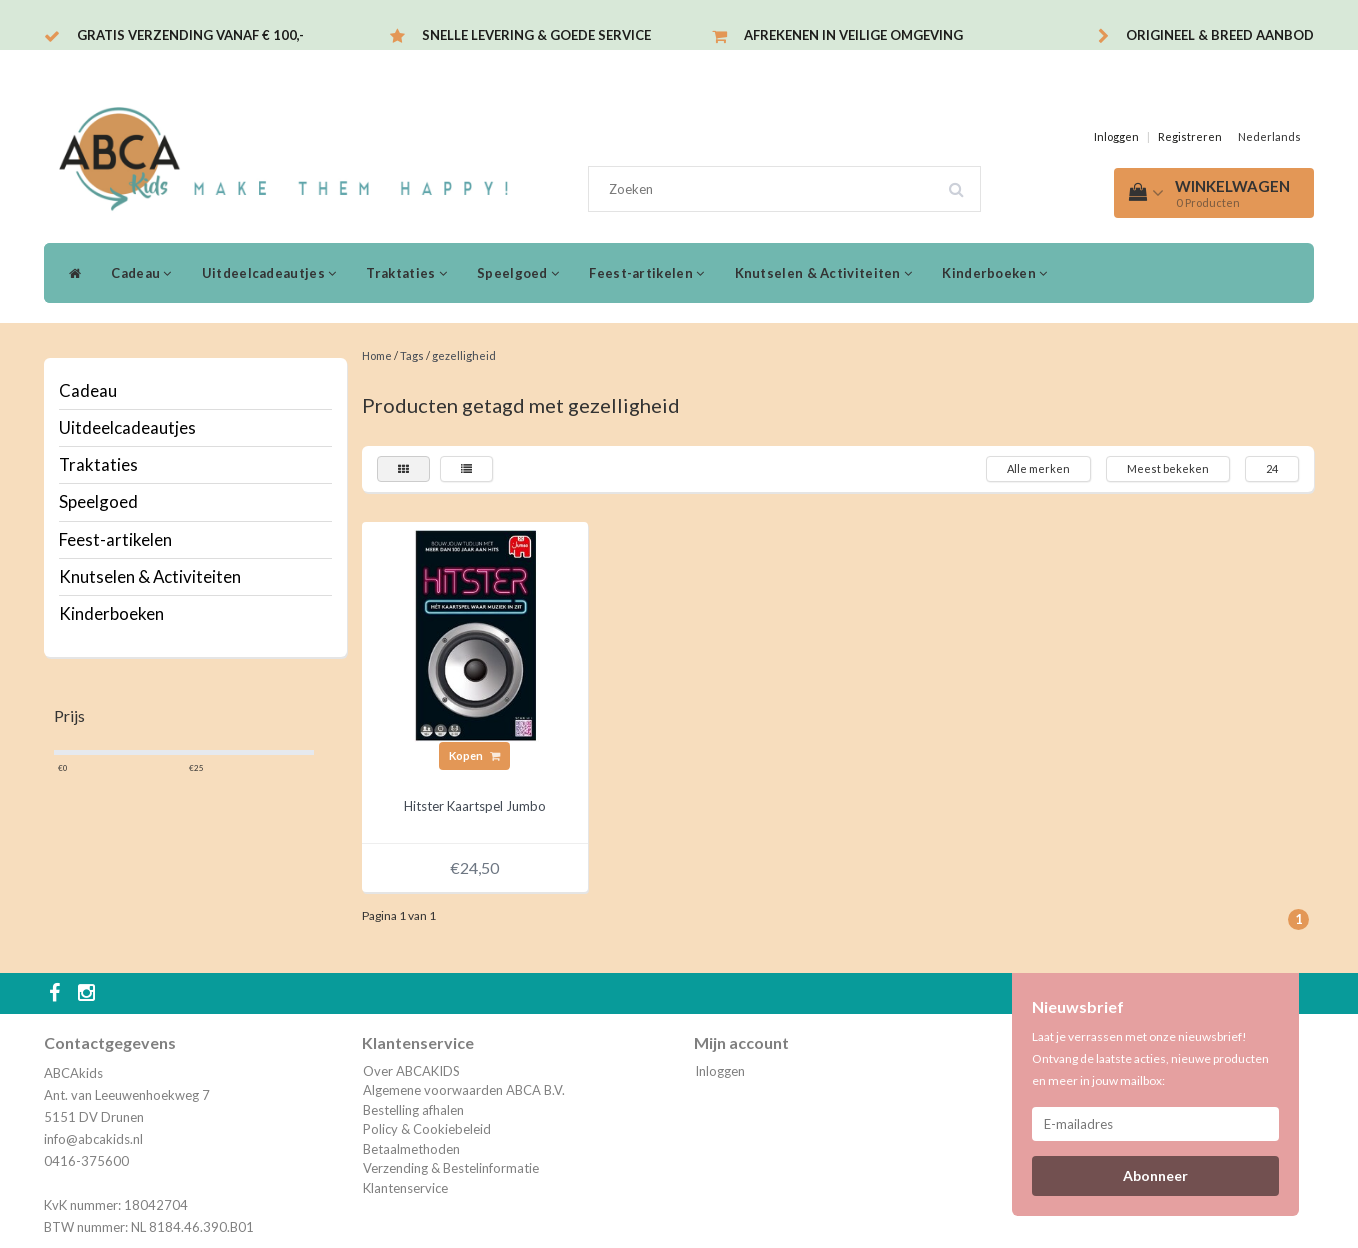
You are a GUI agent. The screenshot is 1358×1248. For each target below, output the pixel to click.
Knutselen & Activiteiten (824, 273)
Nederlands (1269, 136)
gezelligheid (464, 355)
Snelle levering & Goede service (536, 35)
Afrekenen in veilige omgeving (853, 35)
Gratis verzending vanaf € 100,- (190, 35)
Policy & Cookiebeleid (427, 1129)
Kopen (474, 755)
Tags (412, 355)
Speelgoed (518, 273)
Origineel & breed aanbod (1220, 35)
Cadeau (141, 273)
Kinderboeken (994, 273)
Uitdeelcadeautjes (269, 273)
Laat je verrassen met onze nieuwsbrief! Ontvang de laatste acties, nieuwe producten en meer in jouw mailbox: (1150, 1058)
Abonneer (1155, 1175)
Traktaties (406, 273)
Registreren (1190, 136)
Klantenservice (405, 1188)
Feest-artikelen (646, 273)
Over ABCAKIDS (411, 1071)
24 (1272, 468)
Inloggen (1116, 136)
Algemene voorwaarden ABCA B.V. (464, 1090)
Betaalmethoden (411, 1149)
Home (377, 355)
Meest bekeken (1168, 468)
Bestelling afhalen (413, 1110)
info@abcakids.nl (93, 1139)
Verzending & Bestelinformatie (451, 1168)
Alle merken (1038, 468)
